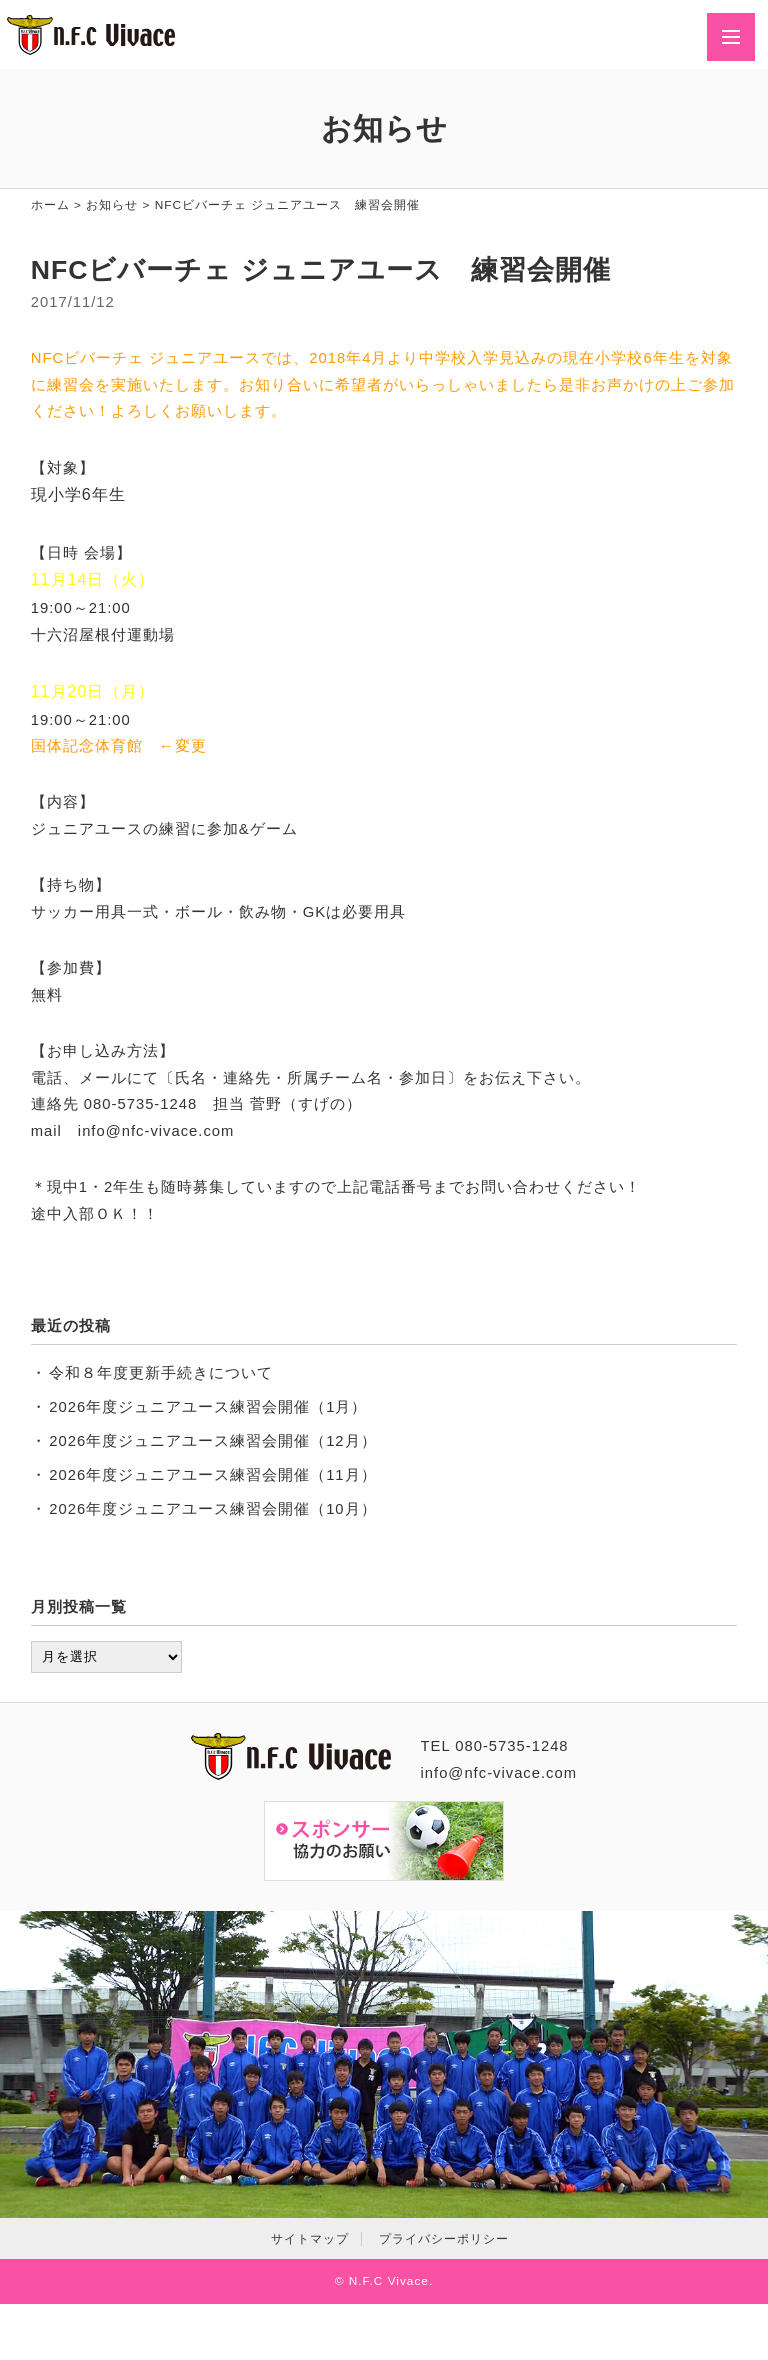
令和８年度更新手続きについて (161, 1373)
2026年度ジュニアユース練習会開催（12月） (212, 1441)
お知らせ (112, 205)
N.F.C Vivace (389, 2281)
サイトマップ (310, 2239)
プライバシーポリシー (444, 2239)
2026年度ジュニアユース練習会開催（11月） (212, 1475)
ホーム (50, 205)
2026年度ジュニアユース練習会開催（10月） (212, 1509)
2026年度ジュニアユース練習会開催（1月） (208, 1407)
